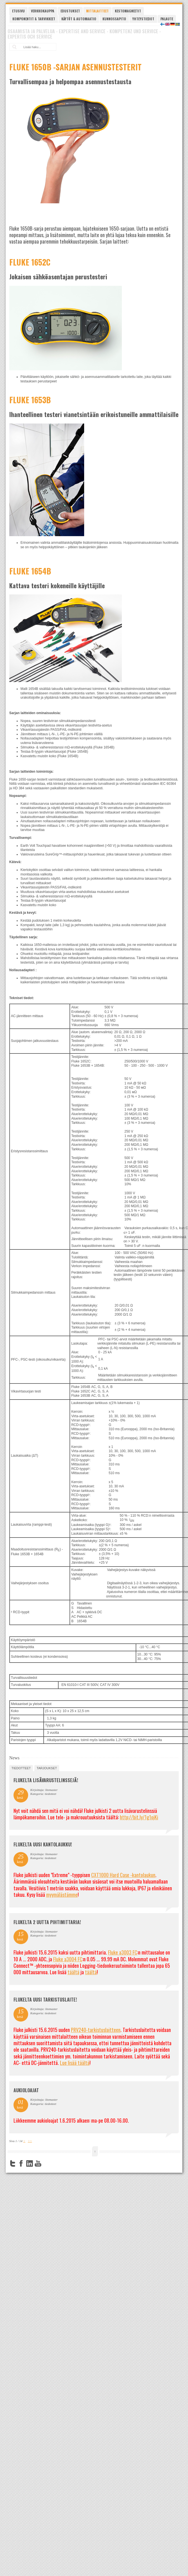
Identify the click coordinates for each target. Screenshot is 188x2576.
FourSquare (46, 2163)
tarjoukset (47, 1768)
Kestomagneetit (128, 10)
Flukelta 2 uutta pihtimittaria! (47, 1922)
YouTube (38, 2163)
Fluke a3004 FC (67, 1959)
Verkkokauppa (42, 10)
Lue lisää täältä (74, 2062)
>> (30, 2141)
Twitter (12, 2163)
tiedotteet (21, 1768)
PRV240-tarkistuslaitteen (95, 2029)
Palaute (166, 18)
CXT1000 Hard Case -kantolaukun (123, 1874)
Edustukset (70, 10)
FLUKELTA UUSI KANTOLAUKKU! (43, 1844)
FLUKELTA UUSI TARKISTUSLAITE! (45, 1999)
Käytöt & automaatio (78, 18)
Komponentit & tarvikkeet (33, 18)
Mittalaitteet (97, 10)
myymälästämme (62, 1894)
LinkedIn (29, 2163)
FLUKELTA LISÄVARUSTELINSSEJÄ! (46, 1780)
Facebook (21, 2163)
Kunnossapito (114, 18)
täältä (73, 1972)
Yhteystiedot (143, 18)
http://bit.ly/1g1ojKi (139, 1817)
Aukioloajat (26, 2090)
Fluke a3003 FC (122, 1952)
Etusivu (18, 10)
